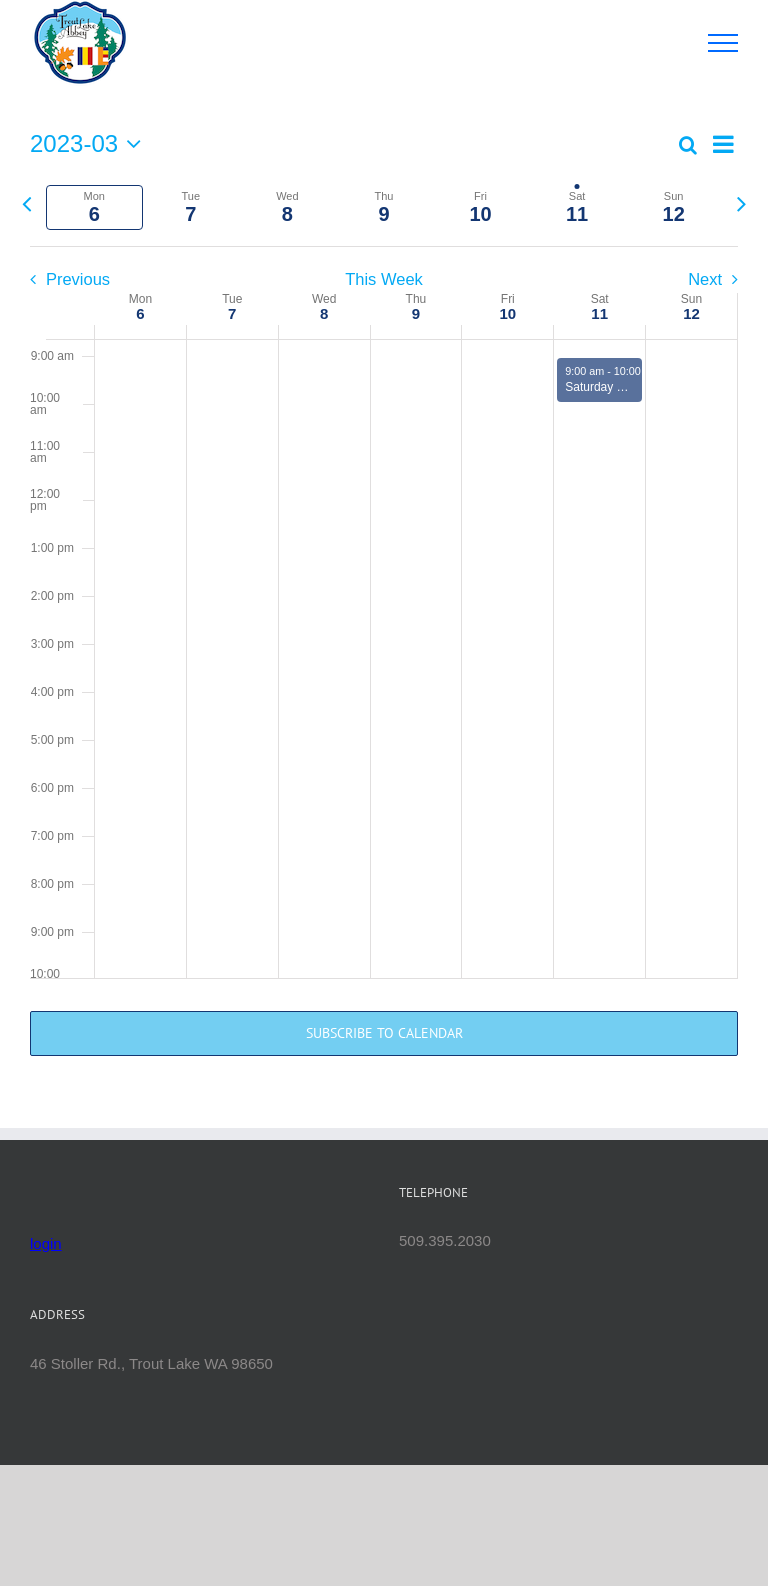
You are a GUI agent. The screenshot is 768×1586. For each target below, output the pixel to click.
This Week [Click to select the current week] (384, 279)
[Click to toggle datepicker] (90, 144)
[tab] (94, 207)
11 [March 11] (599, 313)
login (46, 1243)
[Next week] (741, 203)
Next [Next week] (705, 279)
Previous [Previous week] (78, 279)
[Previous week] (26, 203)
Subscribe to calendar (384, 1033)
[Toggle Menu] (723, 43)
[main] (384, 607)
